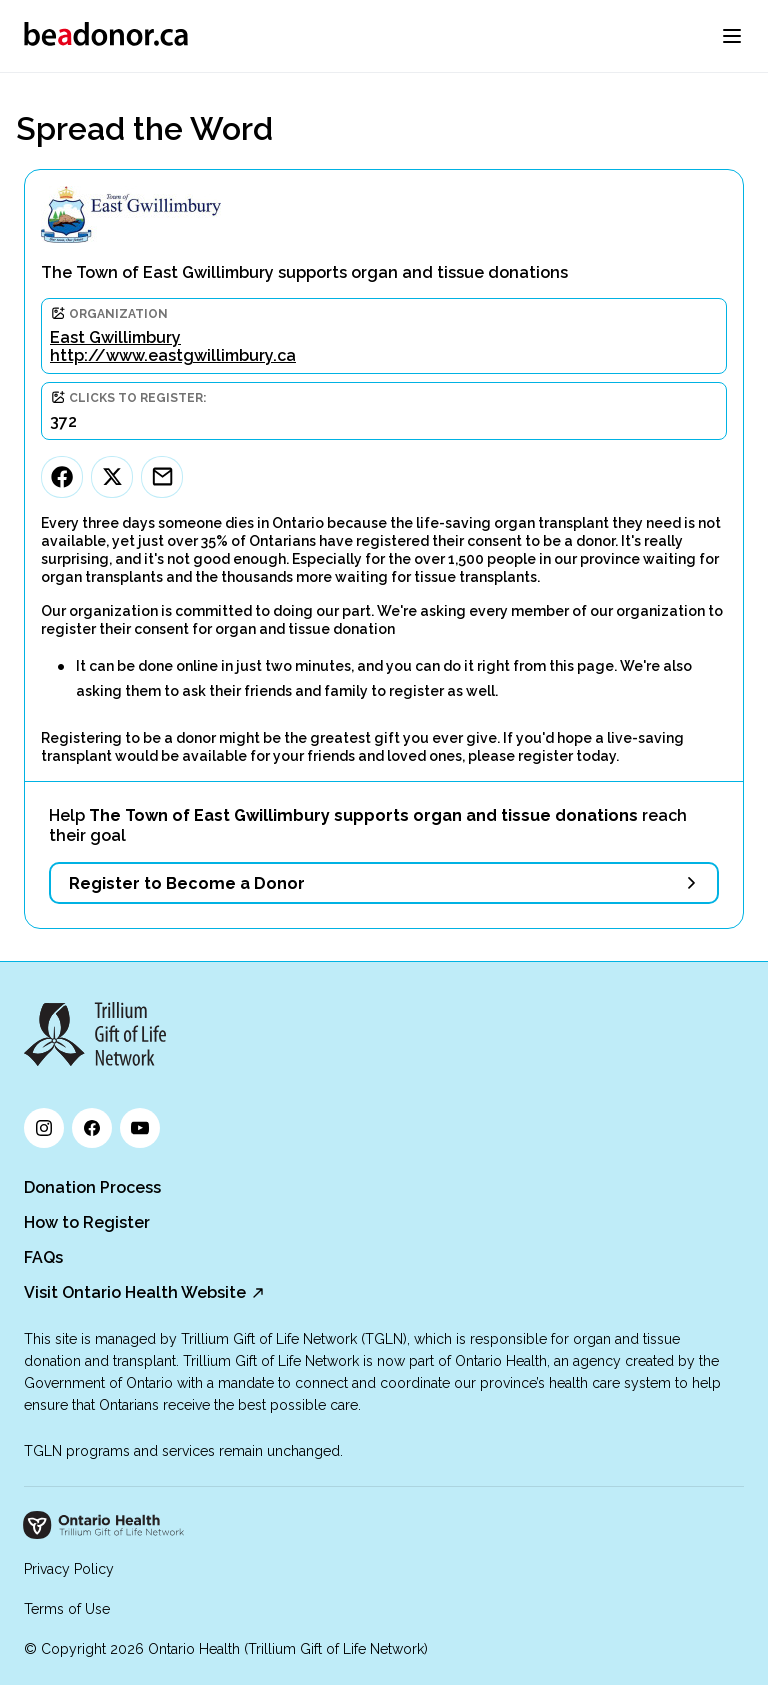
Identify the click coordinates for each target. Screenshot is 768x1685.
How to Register (87, 1222)
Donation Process (92, 1187)
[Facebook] (62, 477)
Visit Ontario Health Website (135, 1292)
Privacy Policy (69, 1569)
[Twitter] (112, 477)
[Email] (162, 477)
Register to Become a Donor (187, 883)
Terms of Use (67, 1609)
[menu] (732, 36)
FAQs (43, 1257)
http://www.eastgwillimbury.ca (173, 355)
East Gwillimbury (115, 337)
